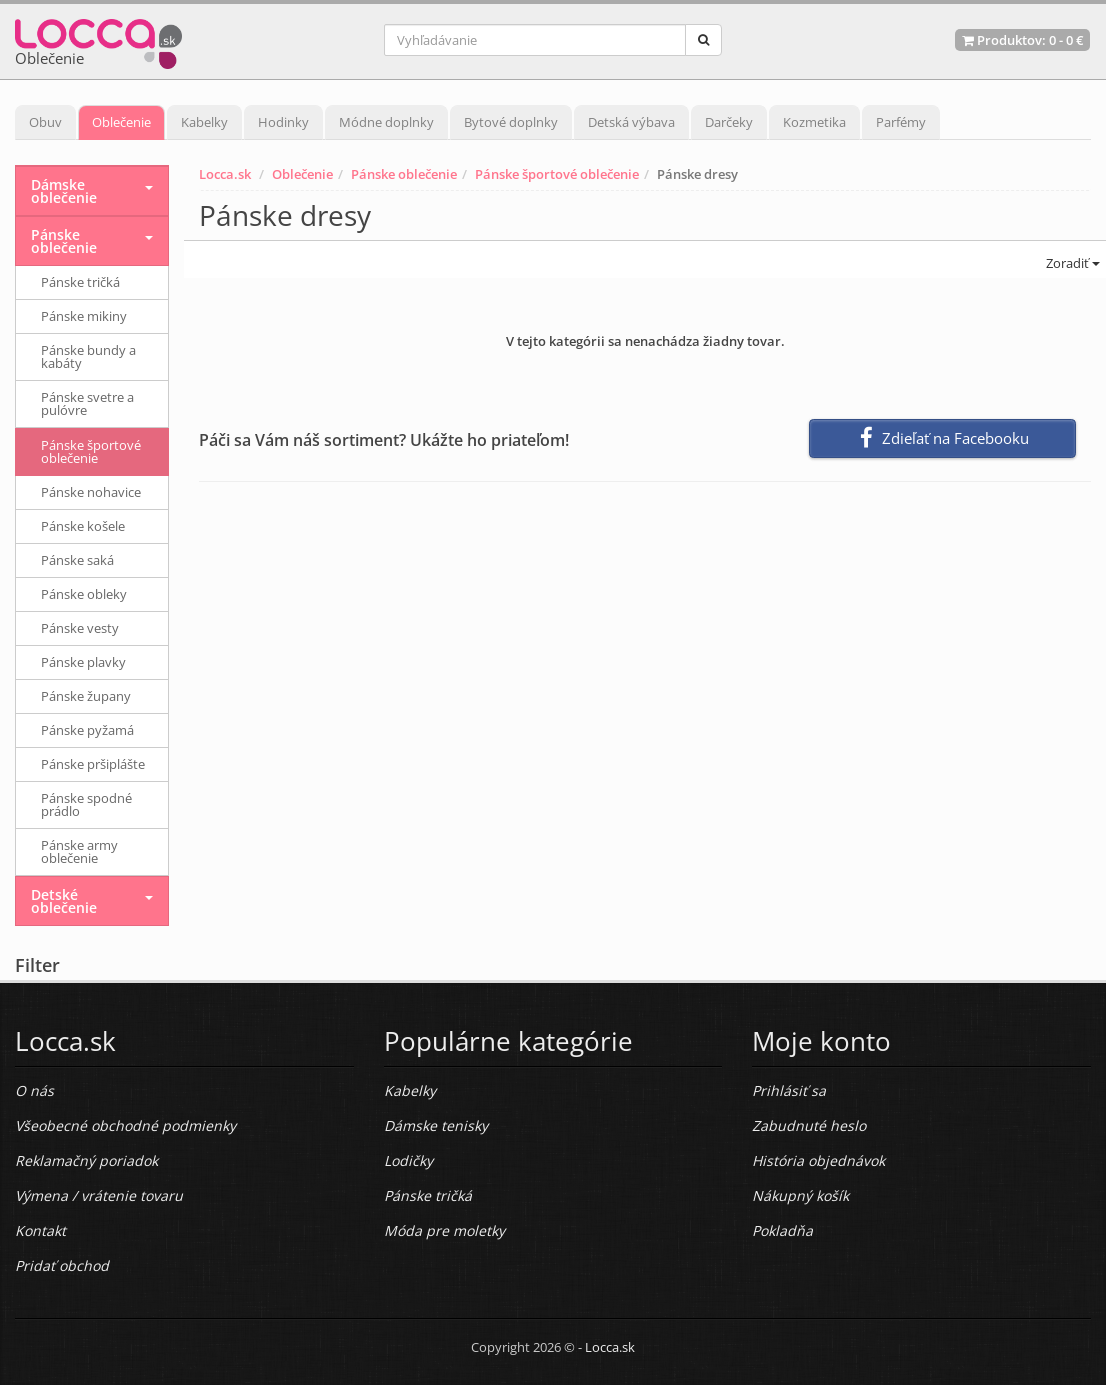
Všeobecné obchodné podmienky (125, 1125)
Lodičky (408, 1160)
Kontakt (40, 1230)
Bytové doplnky (511, 122)
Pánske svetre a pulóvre (87, 403)
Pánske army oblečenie (79, 851)
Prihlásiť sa (789, 1090)
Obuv (45, 122)
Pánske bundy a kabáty (88, 356)
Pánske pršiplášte (93, 764)
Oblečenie (121, 122)
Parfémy (901, 122)
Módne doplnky (386, 122)
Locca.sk (225, 174)
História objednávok (818, 1160)
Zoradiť (1071, 263)
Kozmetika (814, 122)
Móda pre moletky (444, 1230)
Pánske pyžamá (87, 730)
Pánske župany (86, 696)
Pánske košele (83, 526)
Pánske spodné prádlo (86, 804)
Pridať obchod (62, 1265)
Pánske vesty (80, 628)
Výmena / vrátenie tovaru (99, 1195)
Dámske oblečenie (64, 191)
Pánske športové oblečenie (557, 174)
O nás (34, 1090)
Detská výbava (631, 122)
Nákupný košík (800, 1195)
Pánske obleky (84, 594)
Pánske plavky (83, 662)
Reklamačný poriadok (86, 1160)
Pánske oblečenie (404, 174)
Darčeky (729, 122)
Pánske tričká (80, 282)
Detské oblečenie (64, 901)
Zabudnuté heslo (809, 1125)
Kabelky (204, 122)
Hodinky (283, 122)
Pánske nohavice (91, 492)
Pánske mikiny (84, 316)
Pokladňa (782, 1230)
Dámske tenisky (436, 1125)
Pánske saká (77, 560)
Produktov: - (1022, 40)
